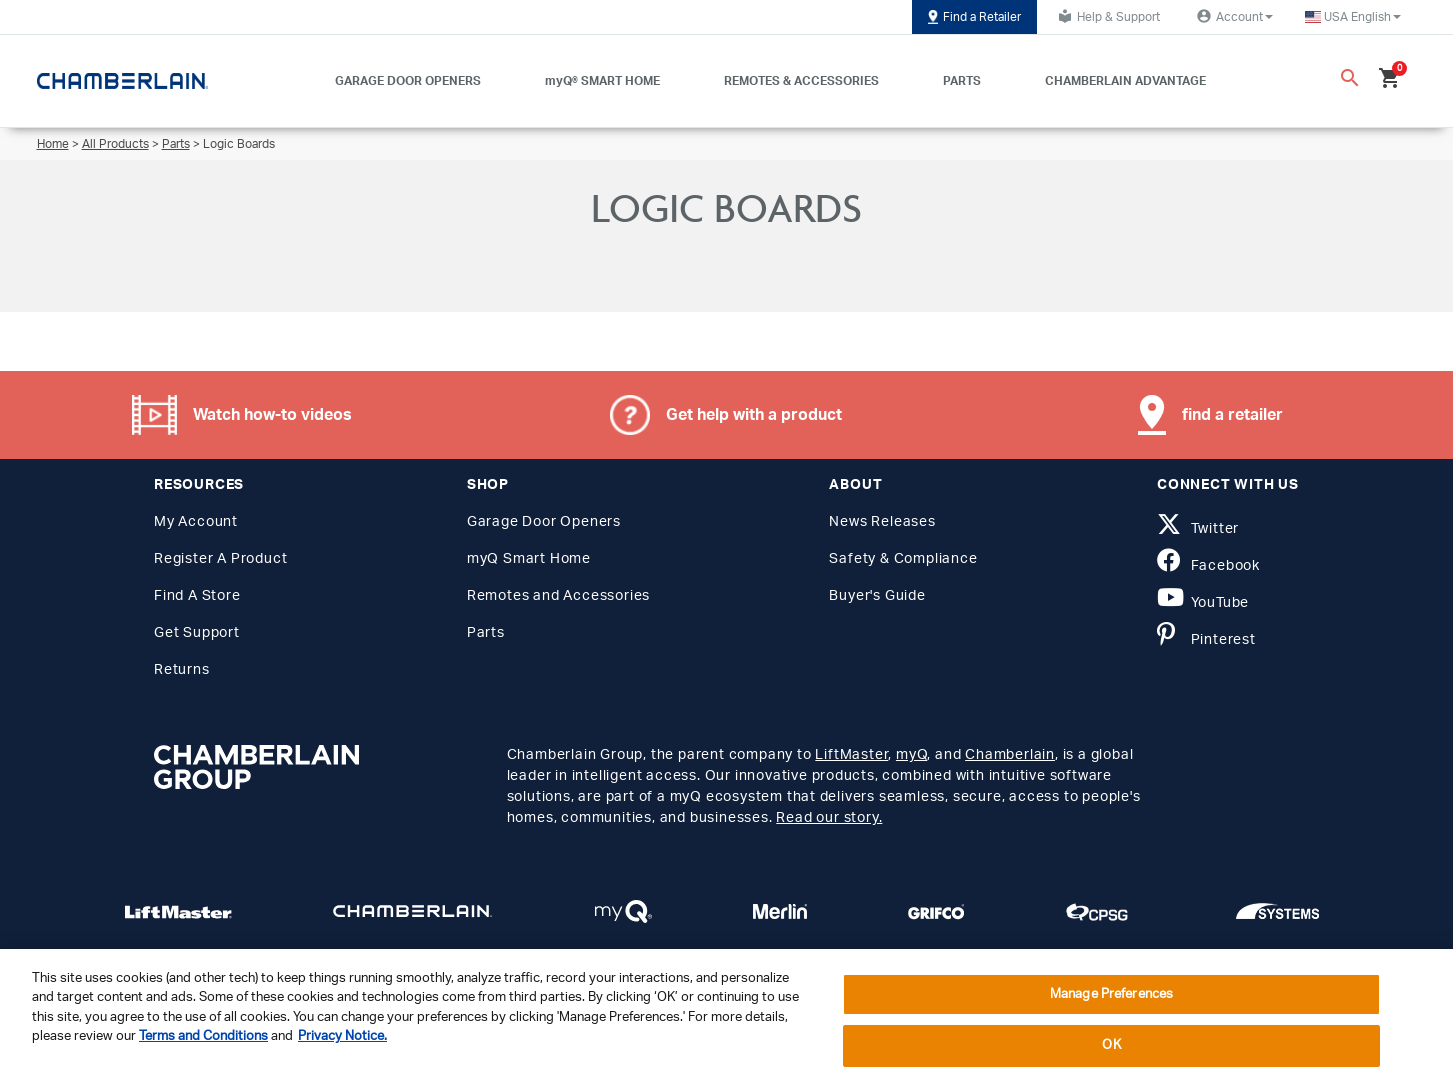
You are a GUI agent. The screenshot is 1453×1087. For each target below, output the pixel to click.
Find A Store (197, 596)
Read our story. (829, 818)
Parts (176, 144)
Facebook (1208, 566)
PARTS (962, 81)
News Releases (882, 522)
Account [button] (1232, 16)
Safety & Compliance (903, 559)
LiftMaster (851, 755)
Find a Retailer (974, 17)
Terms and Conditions (203, 1036)
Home (53, 144)
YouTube (1203, 603)
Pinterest (1206, 640)
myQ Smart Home (529, 559)
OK (1111, 1045)
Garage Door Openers (544, 522)
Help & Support (1106, 16)
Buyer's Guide (877, 596)
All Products (115, 144)
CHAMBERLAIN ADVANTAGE (1125, 81)
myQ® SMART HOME (602, 81)
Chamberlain (1010, 755)
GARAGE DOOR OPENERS (408, 81)
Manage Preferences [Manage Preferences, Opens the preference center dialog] (1111, 994)
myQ (911, 755)
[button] (1353, 17)
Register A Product (220, 559)
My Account (196, 522)
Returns (182, 670)
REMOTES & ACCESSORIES (801, 81)
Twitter (1198, 529)
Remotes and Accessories (558, 596)
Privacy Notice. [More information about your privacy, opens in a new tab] (342, 1036)
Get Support (197, 633)
